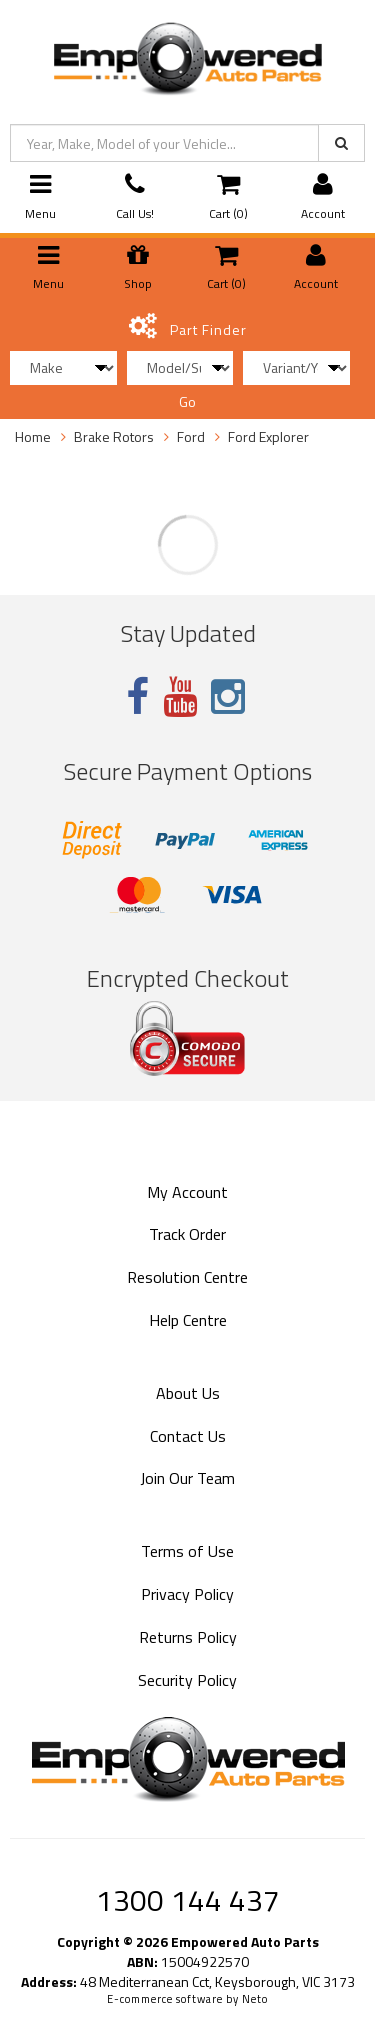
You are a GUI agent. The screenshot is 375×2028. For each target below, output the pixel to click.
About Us (188, 1393)
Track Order (187, 1234)
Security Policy (187, 1680)
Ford (191, 436)
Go (187, 401)
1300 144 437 (188, 1900)
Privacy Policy (187, 1594)
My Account (187, 1192)
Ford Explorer (268, 436)
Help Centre (188, 1320)
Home (33, 436)
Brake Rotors (114, 436)
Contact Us (188, 1436)
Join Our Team (187, 1478)
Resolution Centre (187, 1277)
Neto (255, 1999)
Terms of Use (187, 1551)
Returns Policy (188, 1637)
